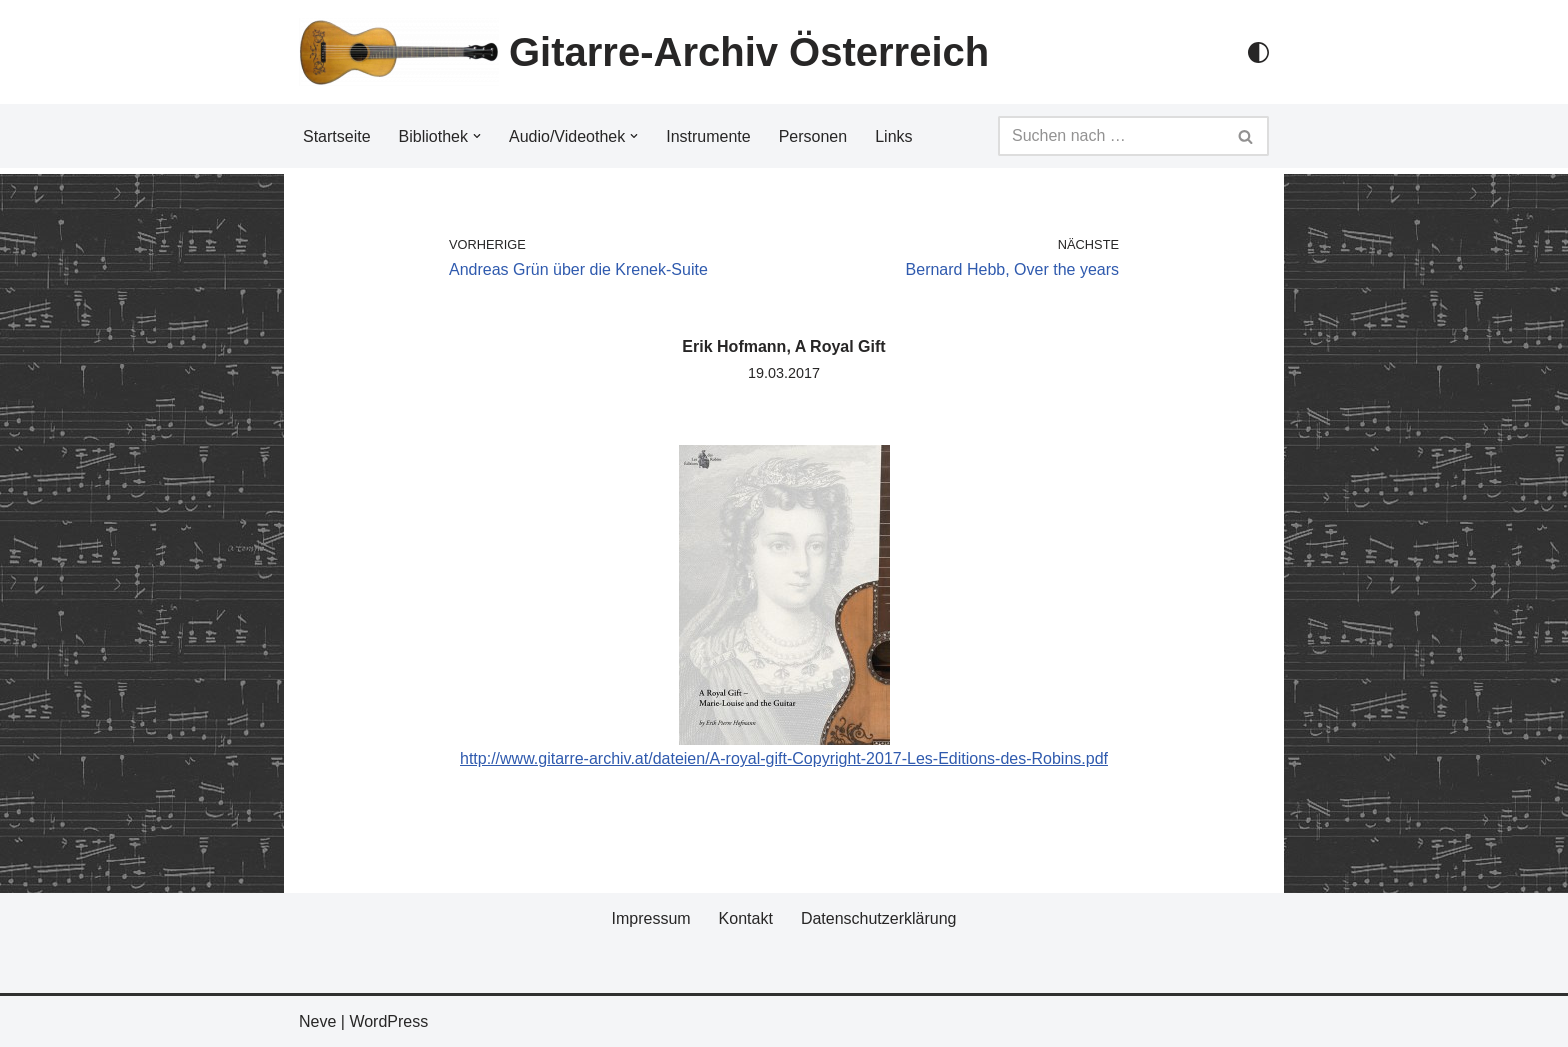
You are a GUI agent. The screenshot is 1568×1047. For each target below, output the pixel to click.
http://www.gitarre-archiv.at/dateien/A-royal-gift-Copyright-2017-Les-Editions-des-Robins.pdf (784, 758)
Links (893, 136)
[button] (477, 136)
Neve (317, 1021)
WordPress (388, 1021)
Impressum (650, 918)
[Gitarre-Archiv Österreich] (644, 52)
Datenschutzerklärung (879, 918)
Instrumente (708, 136)
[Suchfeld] (1111, 136)
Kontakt (746, 918)
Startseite (337, 136)
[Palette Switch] (1258, 52)
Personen (813, 136)
